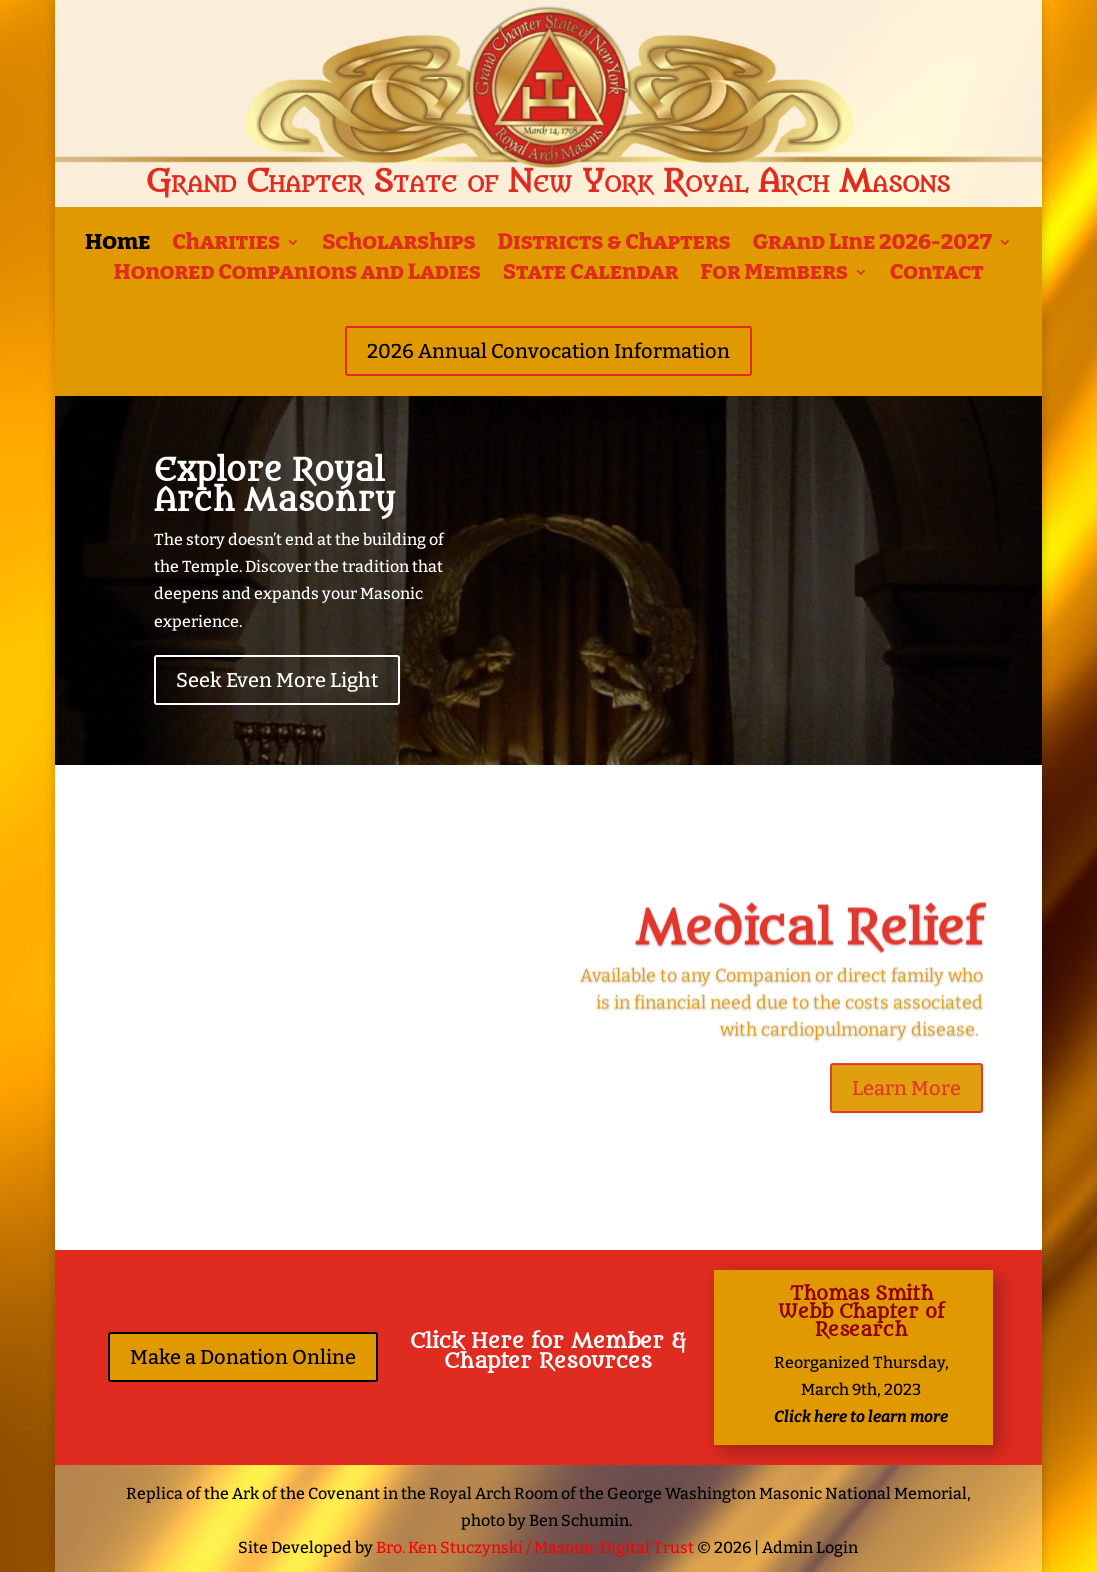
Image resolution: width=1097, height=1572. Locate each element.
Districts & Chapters (613, 245)
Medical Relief (809, 939)
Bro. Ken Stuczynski (449, 1547)
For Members (773, 275)
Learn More (906, 1100)
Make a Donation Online (243, 1357)
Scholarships (398, 245)
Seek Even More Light (277, 680)
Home (117, 245)
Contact (937, 275)
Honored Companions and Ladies (297, 275)
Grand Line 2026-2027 (872, 245)
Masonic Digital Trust (614, 1547)
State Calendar (591, 275)
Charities (226, 245)
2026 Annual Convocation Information (548, 351)
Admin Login (810, 1547)
